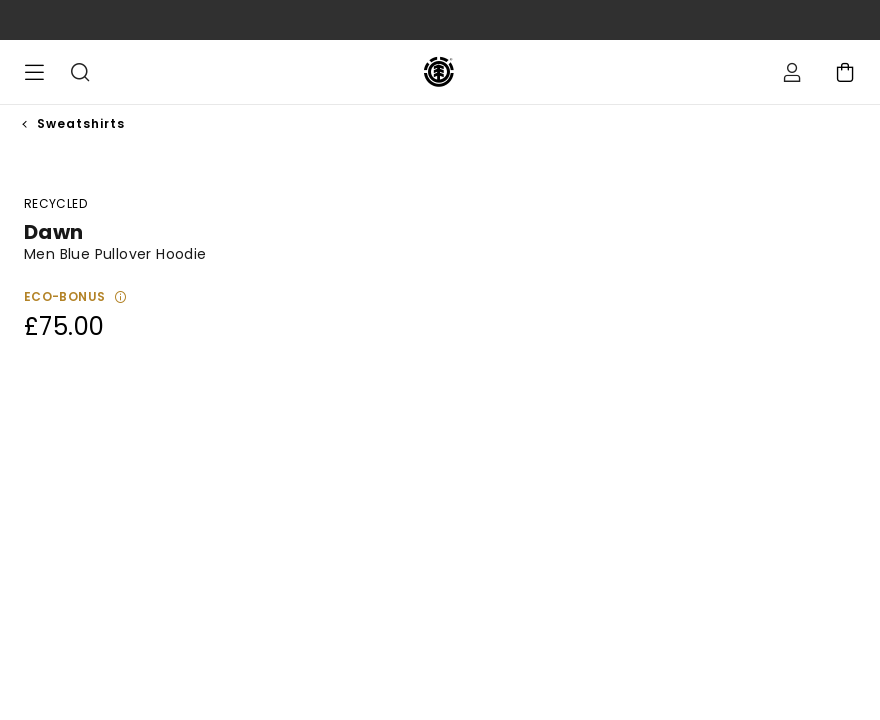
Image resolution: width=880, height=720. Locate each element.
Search (80, 72)
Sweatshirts (81, 123)
